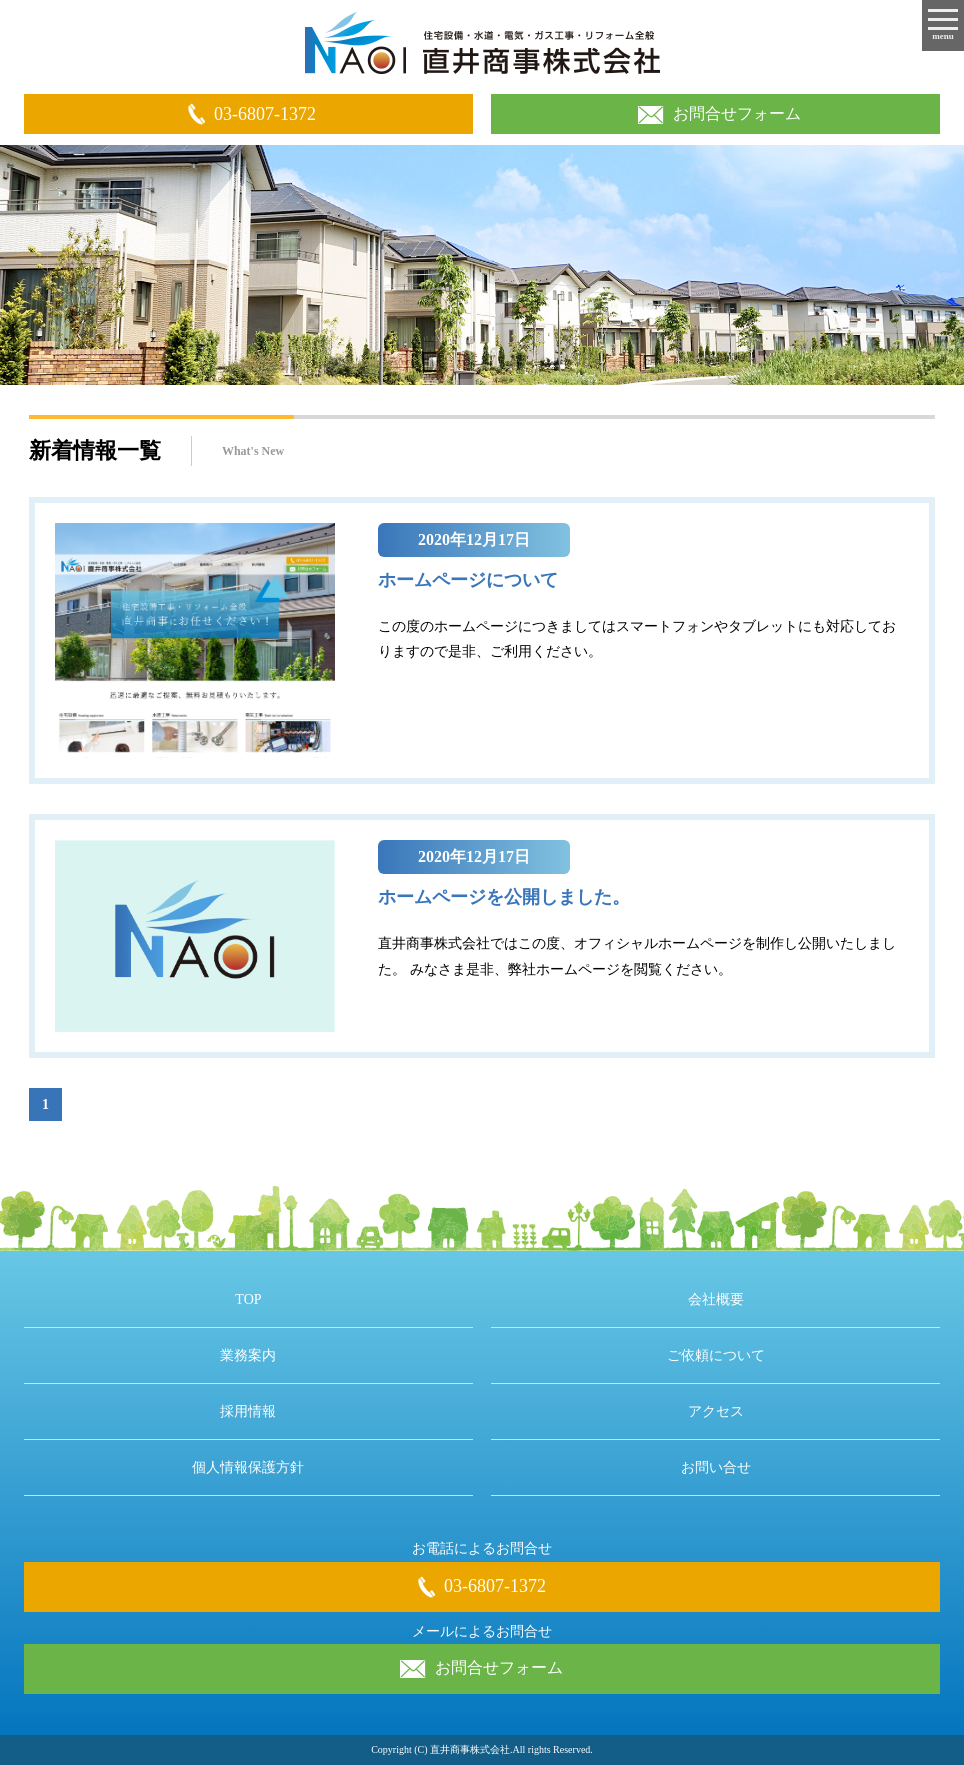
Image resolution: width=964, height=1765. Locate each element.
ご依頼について (716, 1355)
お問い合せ (716, 1467)
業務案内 (248, 1355)
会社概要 (716, 1299)
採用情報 (248, 1411)
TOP (248, 1299)
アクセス (716, 1411)
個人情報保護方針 (248, 1467)
